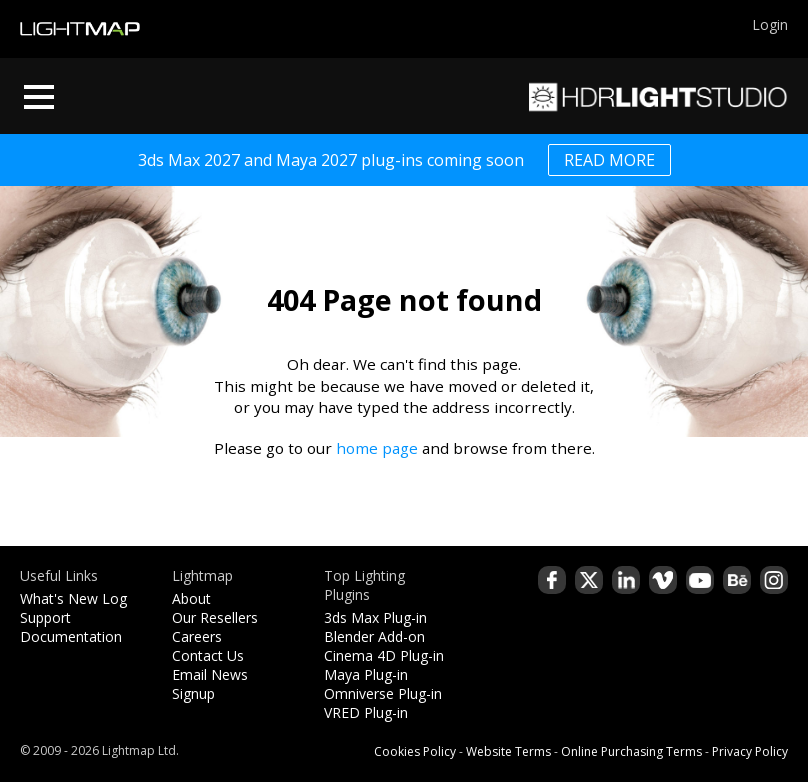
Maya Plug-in (366, 674)
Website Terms (508, 751)
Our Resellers (215, 617)
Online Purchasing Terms (631, 751)
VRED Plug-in (366, 712)
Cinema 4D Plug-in (384, 655)
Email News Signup (210, 684)
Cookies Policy (415, 751)
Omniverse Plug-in (383, 693)
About (191, 598)
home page (377, 448)
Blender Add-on (374, 636)
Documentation (71, 636)
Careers (197, 636)
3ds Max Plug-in (375, 617)
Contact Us (208, 655)
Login (770, 24)
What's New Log (73, 598)
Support (45, 617)
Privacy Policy (750, 751)
